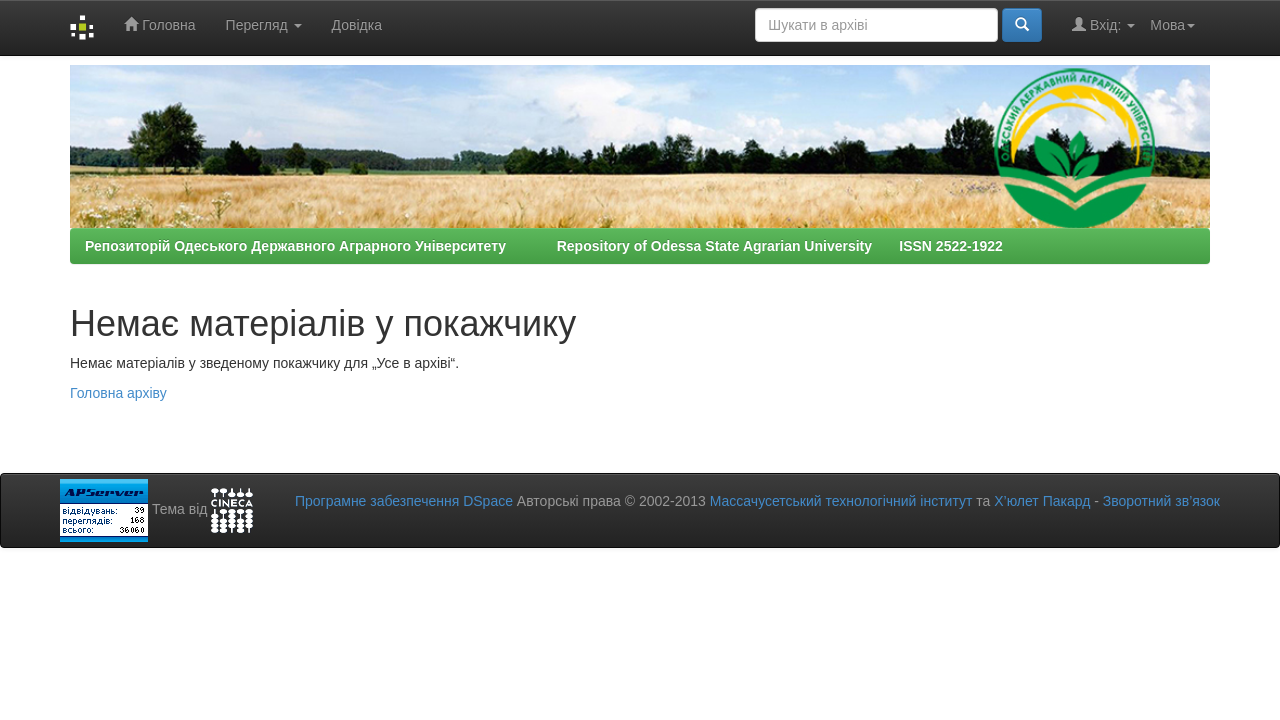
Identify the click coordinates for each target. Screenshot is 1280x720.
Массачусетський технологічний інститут (841, 501)
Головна (159, 24)
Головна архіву (118, 393)
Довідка (357, 25)
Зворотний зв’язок (1161, 501)
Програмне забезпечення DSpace (404, 501)
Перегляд (264, 25)
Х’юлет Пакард (1042, 501)
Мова (1172, 25)
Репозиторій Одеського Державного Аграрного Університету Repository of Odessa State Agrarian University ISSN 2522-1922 (544, 246)
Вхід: (1103, 24)
